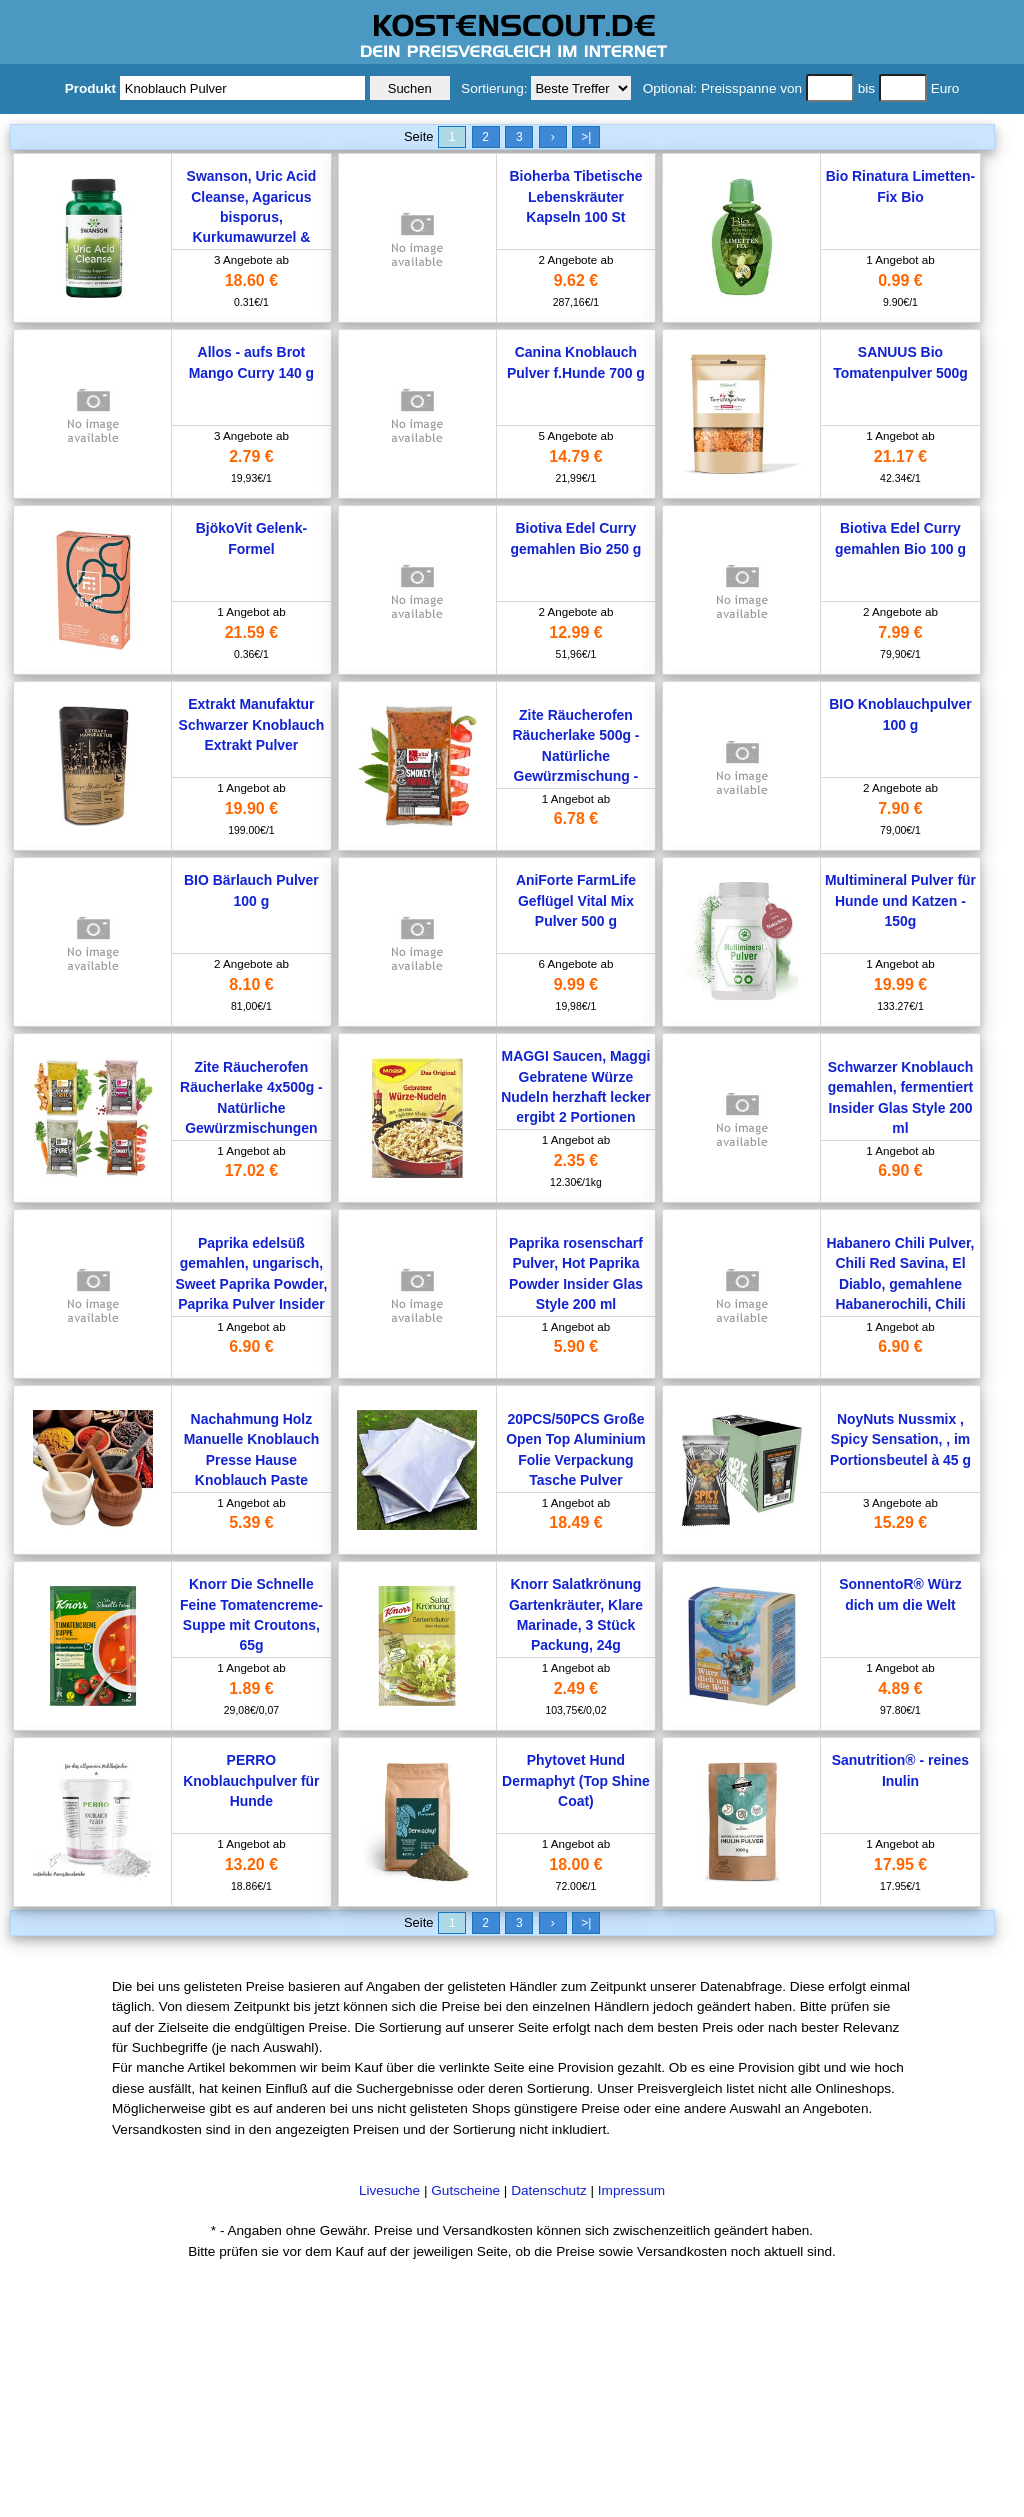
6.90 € (900, 1170)
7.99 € (900, 632)
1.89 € (251, 1688)
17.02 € (251, 1170)
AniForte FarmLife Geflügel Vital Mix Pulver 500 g (576, 900)
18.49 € (575, 1522)
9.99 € (576, 984)
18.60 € (251, 280)
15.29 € (900, 1522)
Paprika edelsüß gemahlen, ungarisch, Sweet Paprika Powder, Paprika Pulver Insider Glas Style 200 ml (251, 1284)
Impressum (631, 2190)
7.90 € (900, 808)
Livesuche (389, 2190)
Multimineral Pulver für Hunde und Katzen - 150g (900, 900)
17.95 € (900, 1864)
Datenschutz (549, 2190)
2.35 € (576, 1160)
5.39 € (251, 1522)
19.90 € (251, 808)
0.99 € (900, 280)
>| (586, 137)
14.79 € (575, 456)
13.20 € (251, 1864)
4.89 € (900, 1688)
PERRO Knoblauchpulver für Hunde (251, 1780)
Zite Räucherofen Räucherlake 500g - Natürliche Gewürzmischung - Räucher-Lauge (575, 756)
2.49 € (576, 1688)
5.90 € (576, 1346)
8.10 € (251, 984)
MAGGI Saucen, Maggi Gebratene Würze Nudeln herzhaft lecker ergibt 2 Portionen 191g (575, 1097)
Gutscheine (465, 2190)
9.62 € (576, 280)
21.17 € (900, 456)
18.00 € (575, 1864)
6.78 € (576, 818)
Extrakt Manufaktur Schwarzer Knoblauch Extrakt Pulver (252, 724)
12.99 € (575, 632)
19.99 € (900, 984)
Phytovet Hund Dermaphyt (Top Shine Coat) (576, 1780)
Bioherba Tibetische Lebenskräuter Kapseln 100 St (575, 196)
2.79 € (251, 456)
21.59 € (251, 632)
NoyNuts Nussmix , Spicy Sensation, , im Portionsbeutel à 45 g (900, 1439)
